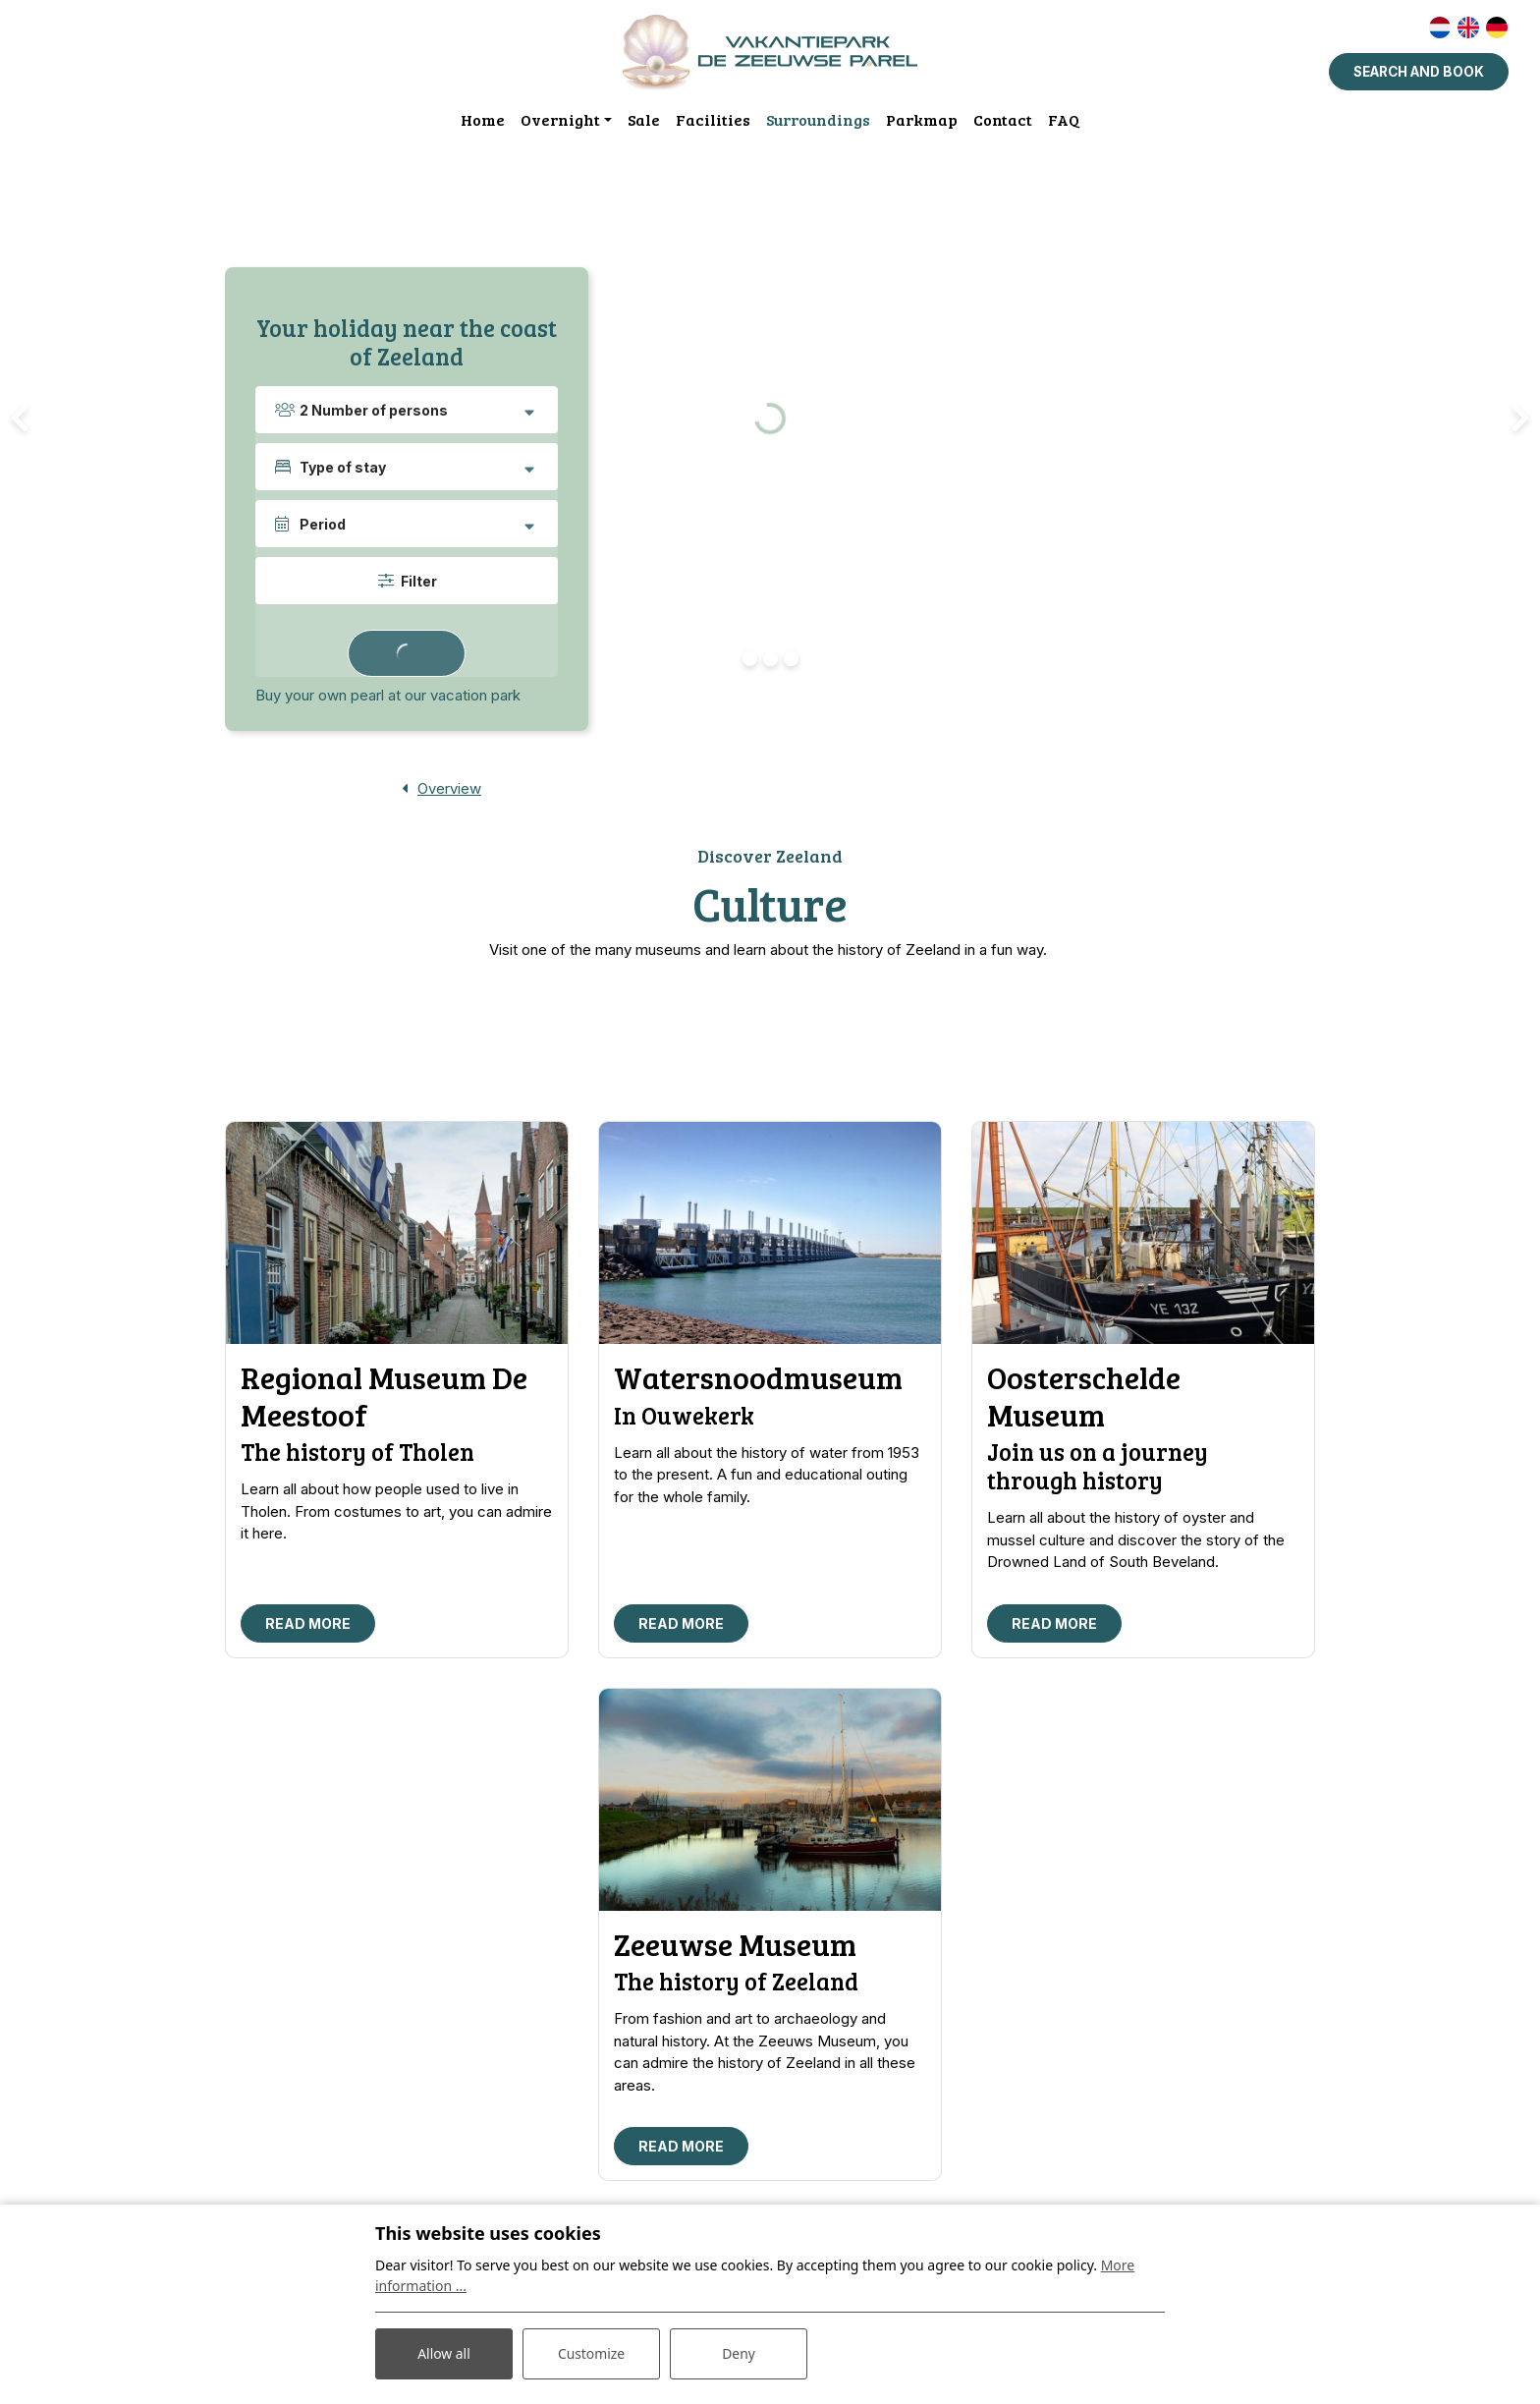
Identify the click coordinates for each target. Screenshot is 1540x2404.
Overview (449, 789)
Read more (308, 1625)
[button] (750, 659)
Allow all (443, 2353)
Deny (738, 2353)
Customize (592, 2353)
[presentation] (19, 419)
